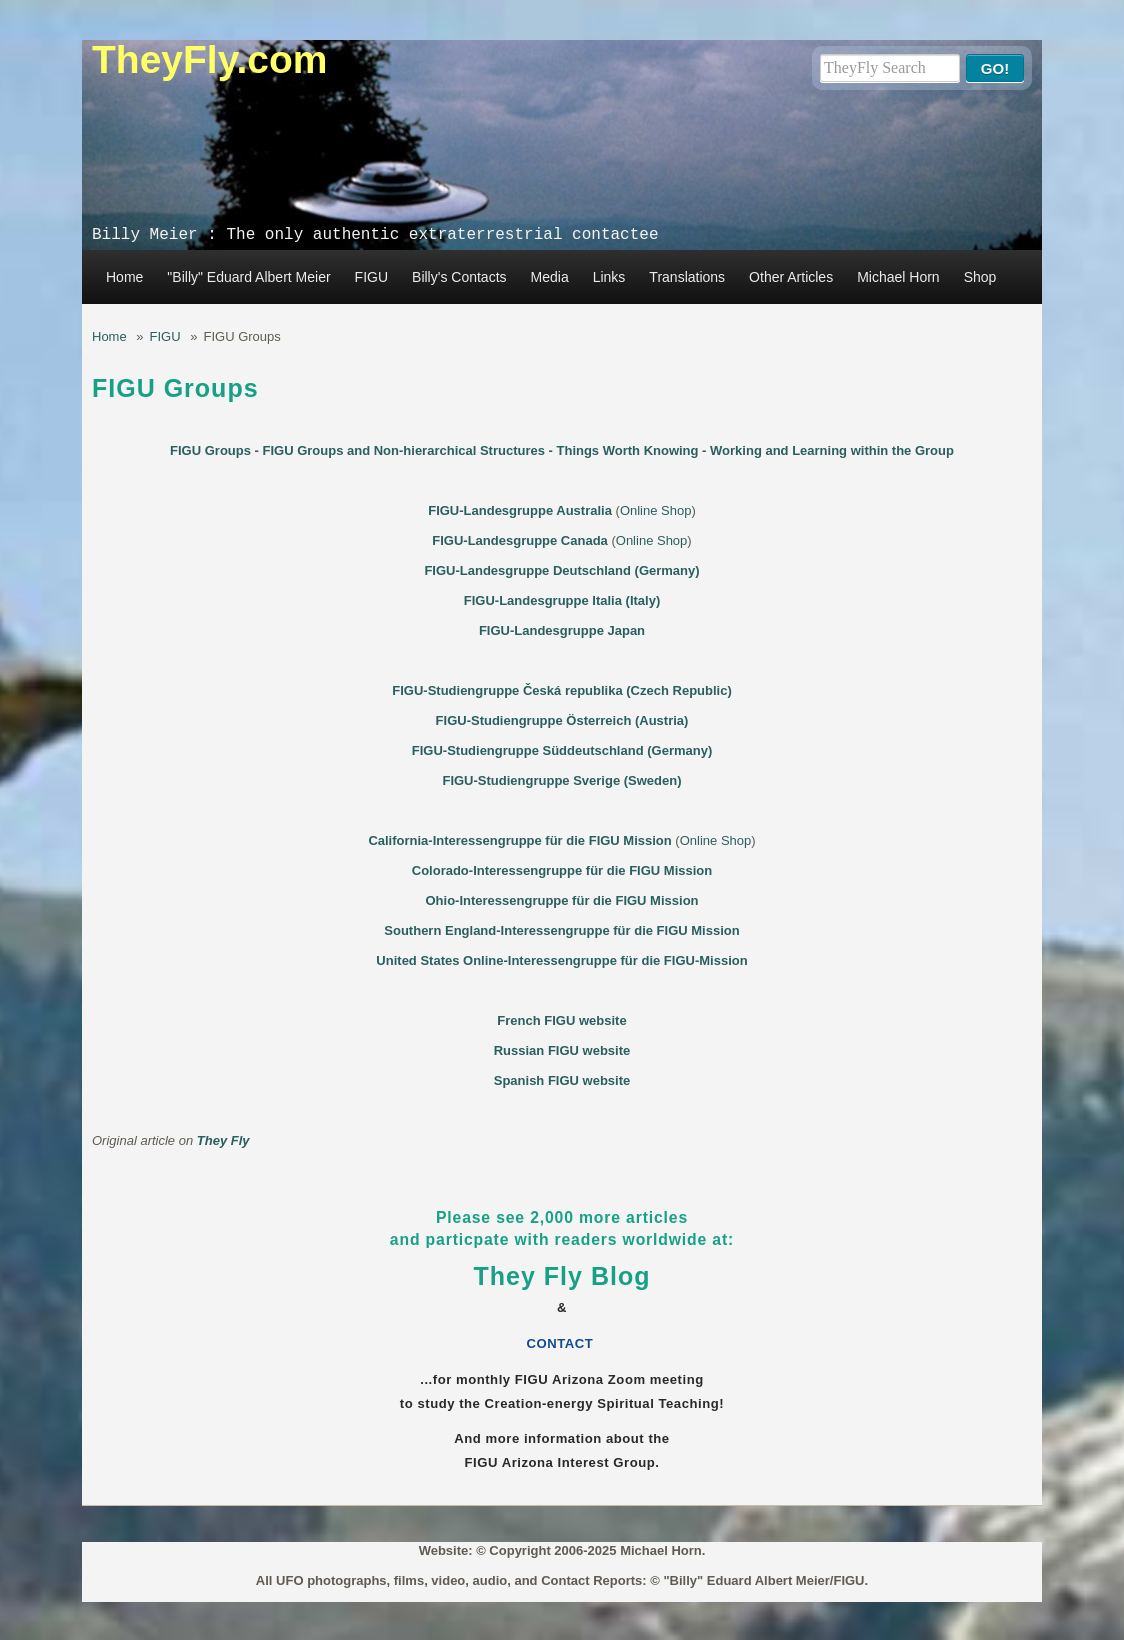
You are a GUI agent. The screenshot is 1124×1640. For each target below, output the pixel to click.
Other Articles (791, 277)
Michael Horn (898, 277)
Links (609, 277)
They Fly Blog (562, 1276)
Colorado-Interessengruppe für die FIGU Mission (562, 870)
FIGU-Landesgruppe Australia (520, 510)
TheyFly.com (210, 59)
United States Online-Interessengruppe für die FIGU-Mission (561, 960)
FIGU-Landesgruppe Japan (562, 630)
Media (550, 277)
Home (124, 277)
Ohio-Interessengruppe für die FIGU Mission (561, 900)
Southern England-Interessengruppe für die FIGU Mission (561, 930)
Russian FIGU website (562, 1050)
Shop (980, 277)
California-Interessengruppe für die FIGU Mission (519, 840)
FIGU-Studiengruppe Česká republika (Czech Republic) (562, 690)
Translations (687, 277)
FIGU (371, 277)
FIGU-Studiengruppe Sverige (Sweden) (561, 780)
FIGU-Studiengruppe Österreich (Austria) (562, 720)
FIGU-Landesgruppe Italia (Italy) (562, 600)
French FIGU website (561, 1020)
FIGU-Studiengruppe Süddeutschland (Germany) (562, 750)
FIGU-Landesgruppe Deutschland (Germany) (561, 570)
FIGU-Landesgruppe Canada (520, 540)
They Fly (223, 1140)
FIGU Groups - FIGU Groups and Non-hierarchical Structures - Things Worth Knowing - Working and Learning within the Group (562, 450)
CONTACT (562, 1343)
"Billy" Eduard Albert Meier (248, 277)
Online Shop (656, 510)
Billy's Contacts (459, 277)
